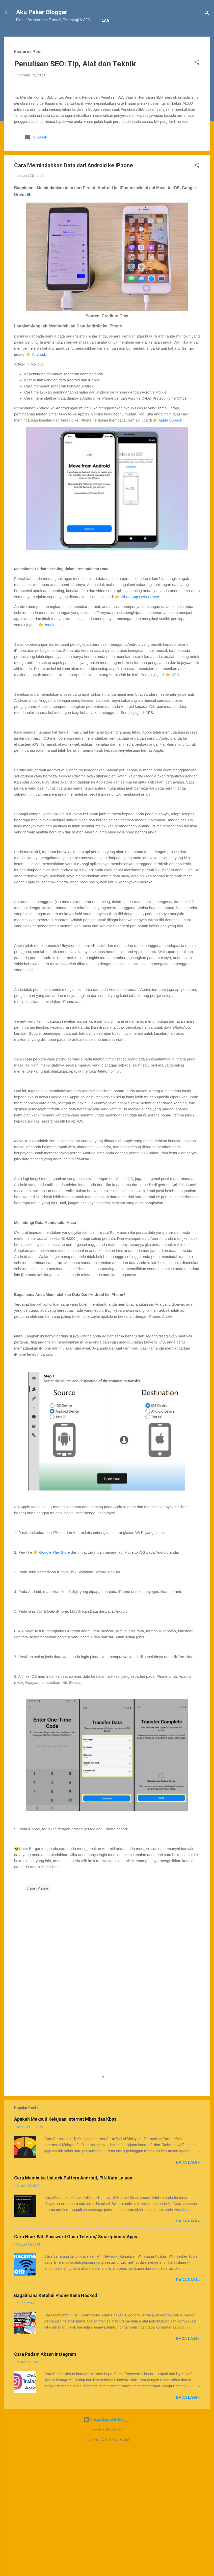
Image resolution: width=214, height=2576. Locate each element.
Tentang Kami (34, 36)
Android (38, 477)
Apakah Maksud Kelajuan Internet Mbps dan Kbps (65, 2242)
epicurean (116, 2552)
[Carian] (207, 13)
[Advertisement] (107, 2172)
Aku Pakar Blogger (41, 12)
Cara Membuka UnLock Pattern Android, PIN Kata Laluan (73, 2301)
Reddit (48, 748)
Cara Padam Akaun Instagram (45, 2477)
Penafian (67, 36)
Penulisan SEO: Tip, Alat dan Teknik (75, 79)
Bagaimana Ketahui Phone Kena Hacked (55, 2418)
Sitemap (129, 36)
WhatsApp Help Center (140, 720)
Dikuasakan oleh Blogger (107, 2543)
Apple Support (170, 543)
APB (174, 798)
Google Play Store (54, 1675)
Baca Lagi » (188, 2285)
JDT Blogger (99, 36)
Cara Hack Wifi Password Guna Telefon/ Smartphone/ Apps (75, 2360)
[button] (197, 79)
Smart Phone (37, 2011)
